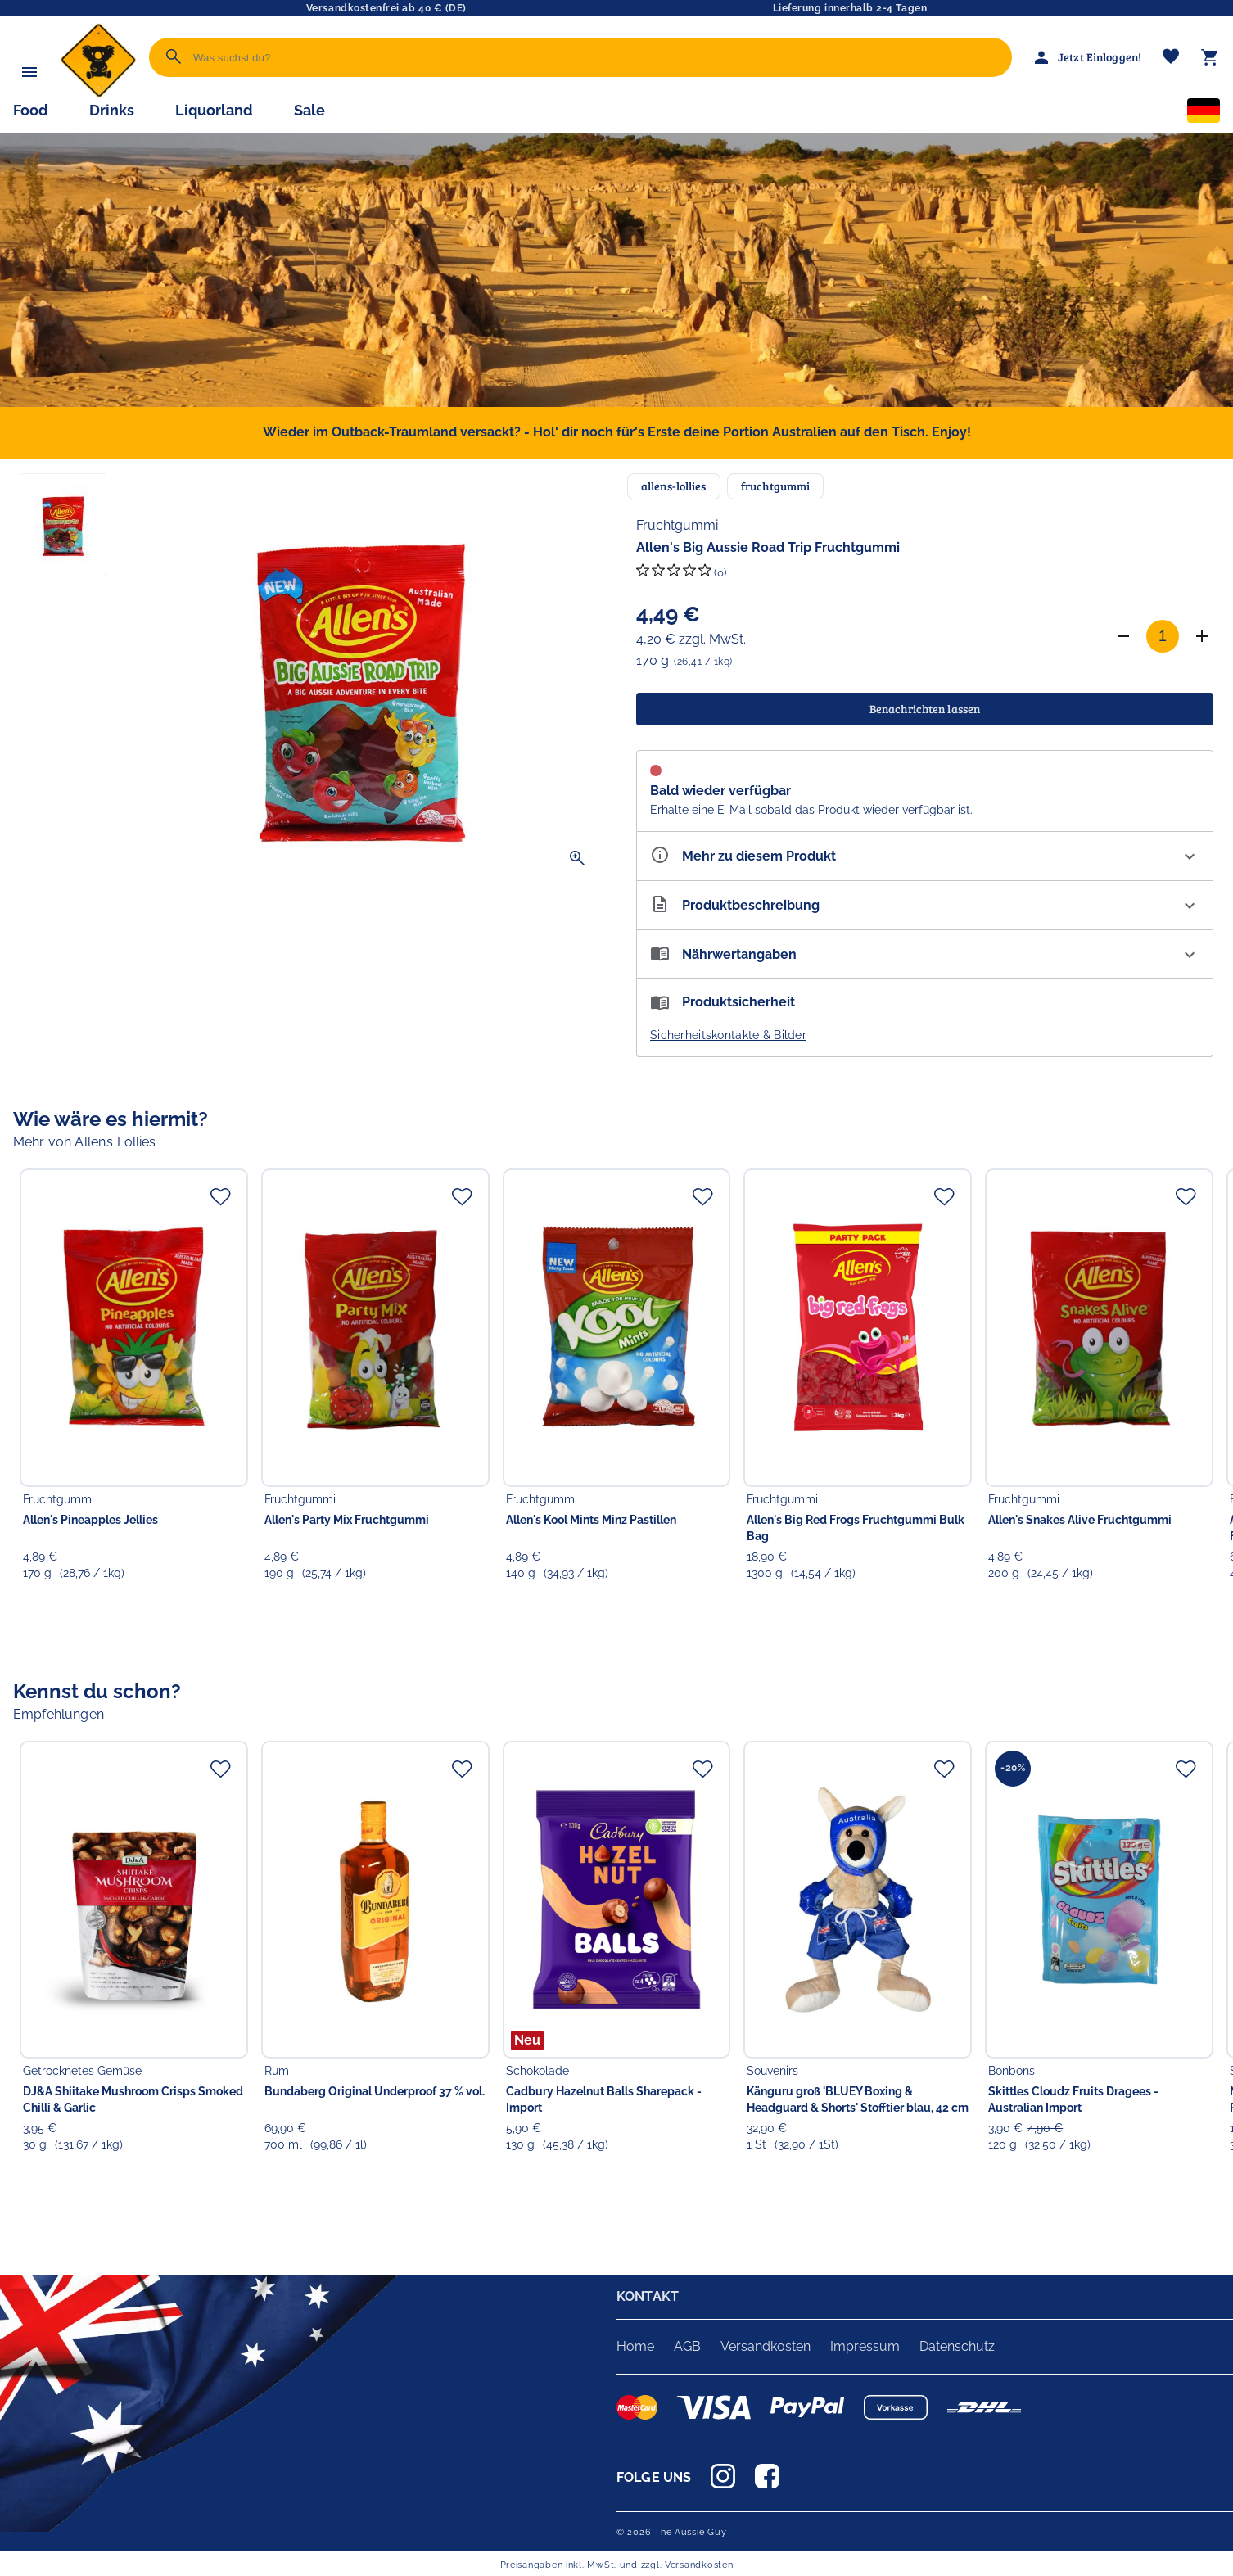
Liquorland (214, 110)
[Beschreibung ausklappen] (925, 905)
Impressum (865, 2346)
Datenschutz (957, 2346)
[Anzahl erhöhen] (1202, 636)
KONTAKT (647, 2296)
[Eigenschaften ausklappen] (925, 856)
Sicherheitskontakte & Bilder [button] (728, 1035)
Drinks (111, 110)
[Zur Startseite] (98, 94)
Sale (309, 110)
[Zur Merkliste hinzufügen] (220, 1196)
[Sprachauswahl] (1203, 113)
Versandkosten (765, 2346)
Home (635, 2346)
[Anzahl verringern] (1123, 636)
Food (30, 110)
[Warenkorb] (1210, 57)
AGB (687, 2346)
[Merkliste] (1171, 58)
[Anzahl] (1162, 636)
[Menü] (29, 72)
